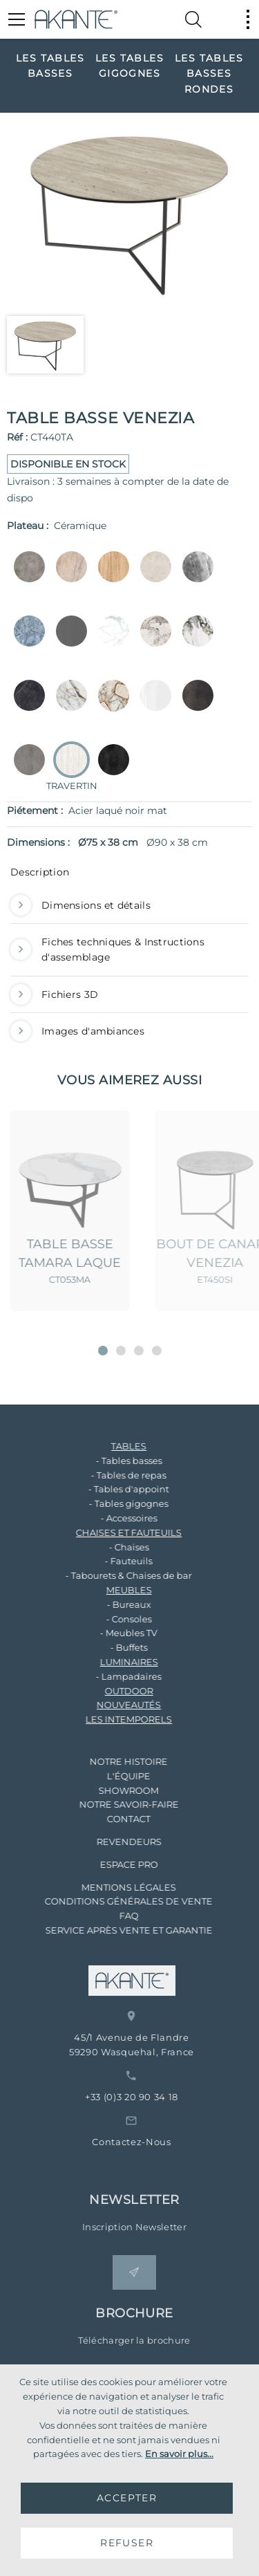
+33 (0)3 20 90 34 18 (151, 2096)
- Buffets (116, 1647)
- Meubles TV (116, 1632)
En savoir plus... (179, 2453)
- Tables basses (117, 1460)
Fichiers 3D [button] (54, 994)
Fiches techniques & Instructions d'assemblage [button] (107, 950)
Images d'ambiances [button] (77, 1031)
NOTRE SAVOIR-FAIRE (116, 1804)
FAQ (116, 1915)
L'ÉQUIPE (116, 1775)
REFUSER (126, 2543)
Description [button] (39, 872)
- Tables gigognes (116, 1503)
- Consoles (117, 1618)
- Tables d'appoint (116, 1488)
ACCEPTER (127, 2498)
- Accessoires (116, 1517)
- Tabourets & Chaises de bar (116, 1575)
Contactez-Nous (151, 2141)
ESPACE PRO (117, 1864)
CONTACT (116, 1818)
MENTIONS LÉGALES (116, 1887)
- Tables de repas (116, 1475)
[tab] (129, 875)
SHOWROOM (116, 1790)
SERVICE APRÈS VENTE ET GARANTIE (116, 1930)
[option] (50, 65)
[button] (103, 1350)
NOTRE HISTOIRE (116, 1761)
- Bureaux (117, 1604)
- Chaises (117, 1547)
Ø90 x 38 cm (177, 842)
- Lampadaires (116, 1676)
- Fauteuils (116, 1560)
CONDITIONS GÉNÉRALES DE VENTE (116, 1901)
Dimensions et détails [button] (80, 905)
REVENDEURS (116, 1841)
